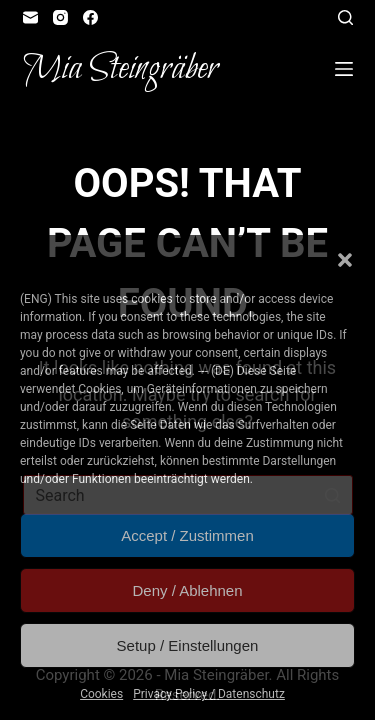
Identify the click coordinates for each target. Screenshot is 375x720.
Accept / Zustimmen (187, 535)
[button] (345, 260)
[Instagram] (60, 17)
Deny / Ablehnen (187, 590)
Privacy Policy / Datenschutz (209, 694)
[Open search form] (345, 17)
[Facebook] (90, 17)
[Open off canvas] (344, 69)
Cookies (101, 694)
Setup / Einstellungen (188, 645)
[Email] (30, 17)
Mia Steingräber (120, 69)
